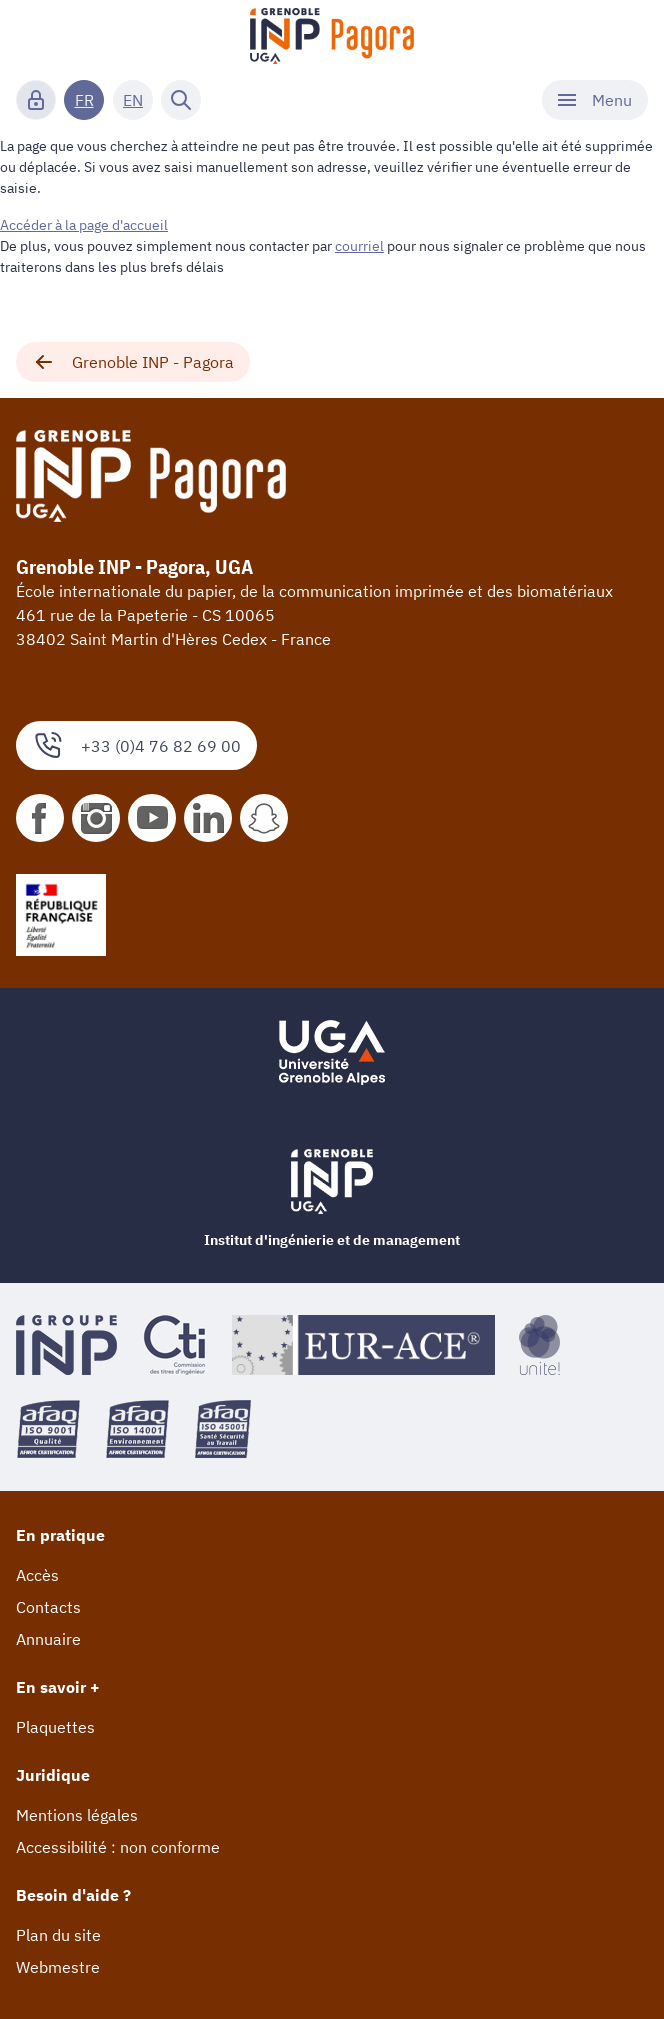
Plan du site (58, 1935)
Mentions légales (77, 1815)
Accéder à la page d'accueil (84, 225)
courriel (359, 246)
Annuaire (48, 1639)
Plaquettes (55, 1727)
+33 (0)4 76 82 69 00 (136, 745)
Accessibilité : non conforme (118, 1847)
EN (133, 100)
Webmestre (58, 1967)
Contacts (48, 1607)
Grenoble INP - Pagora (133, 362)
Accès (37, 1575)
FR (84, 100)
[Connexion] (36, 100)
